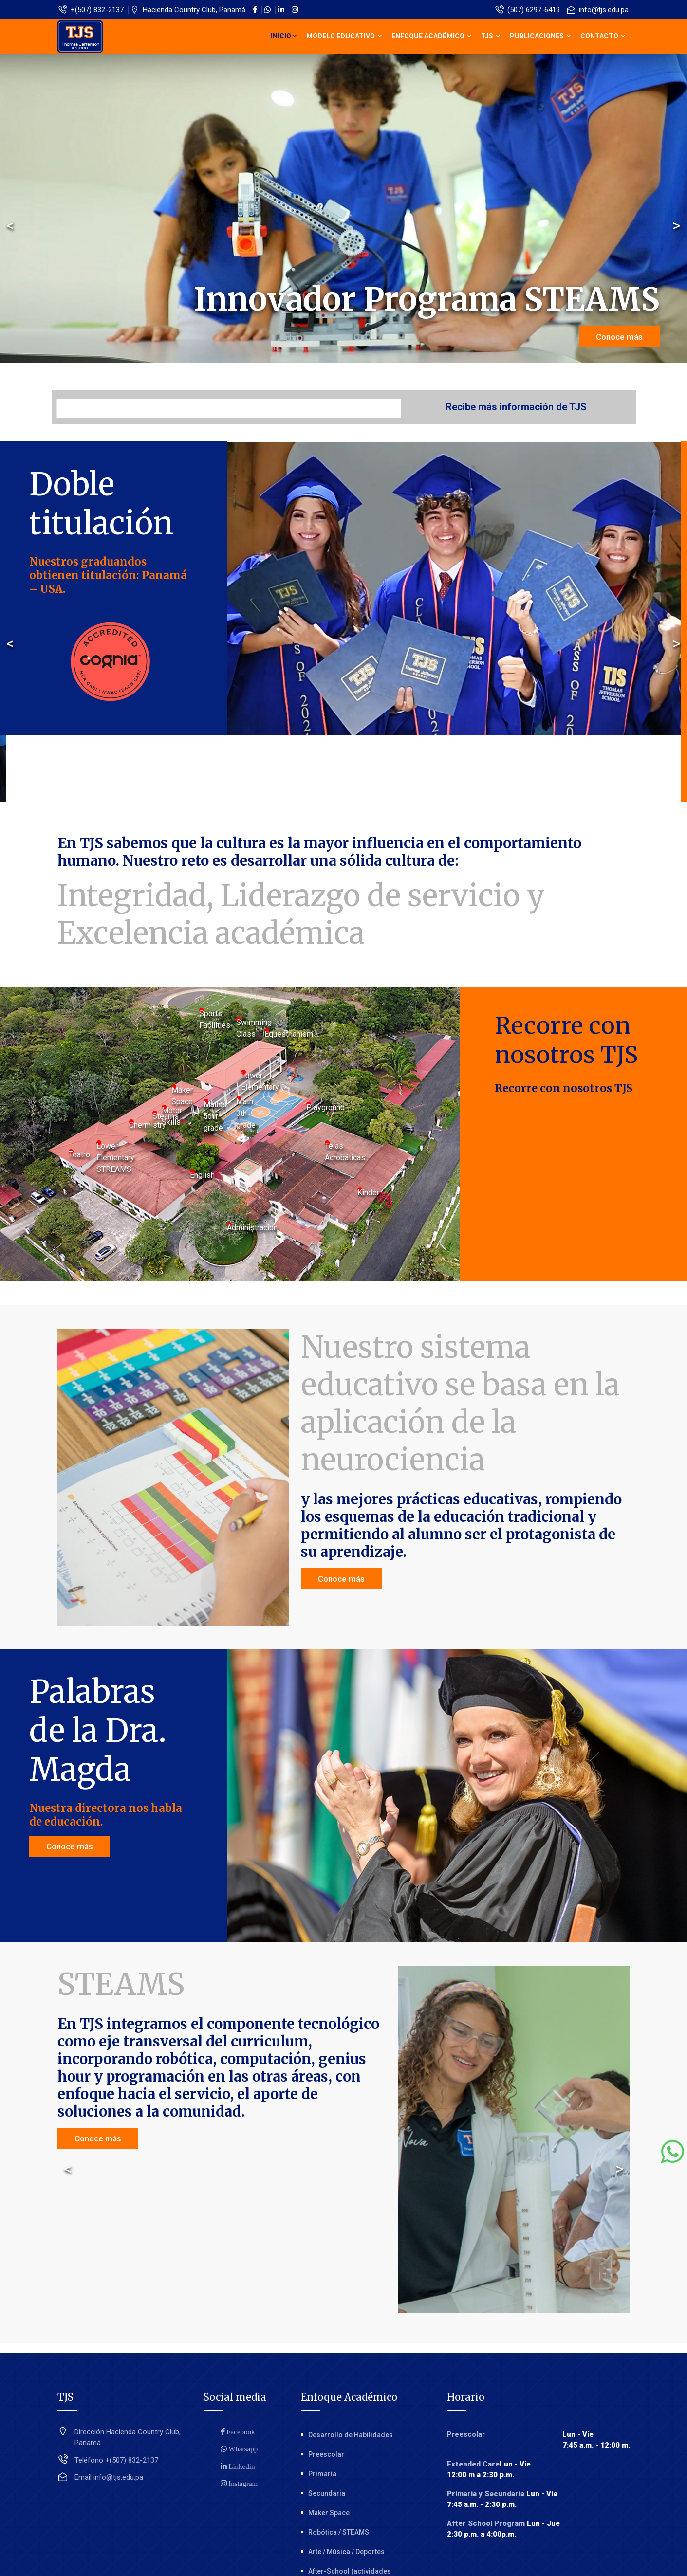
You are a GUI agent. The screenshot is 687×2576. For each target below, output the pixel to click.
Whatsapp (242, 2448)
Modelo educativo (344, 36)
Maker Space (329, 2513)
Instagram (242, 2483)
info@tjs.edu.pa (598, 9)
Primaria (322, 2474)
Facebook (240, 2431)
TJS (490, 36)
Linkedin (241, 2466)
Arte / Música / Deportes (346, 2552)
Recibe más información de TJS (516, 407)
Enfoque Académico (431, 36)
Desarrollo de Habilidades (350, 2435)
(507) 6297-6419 (528, 9)
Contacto (602, 36)
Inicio (284, 36)
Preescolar (326, 2454)
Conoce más (619, 337)
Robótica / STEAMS (338, 2532)
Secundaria (326, 2493)
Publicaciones (540, 36)
